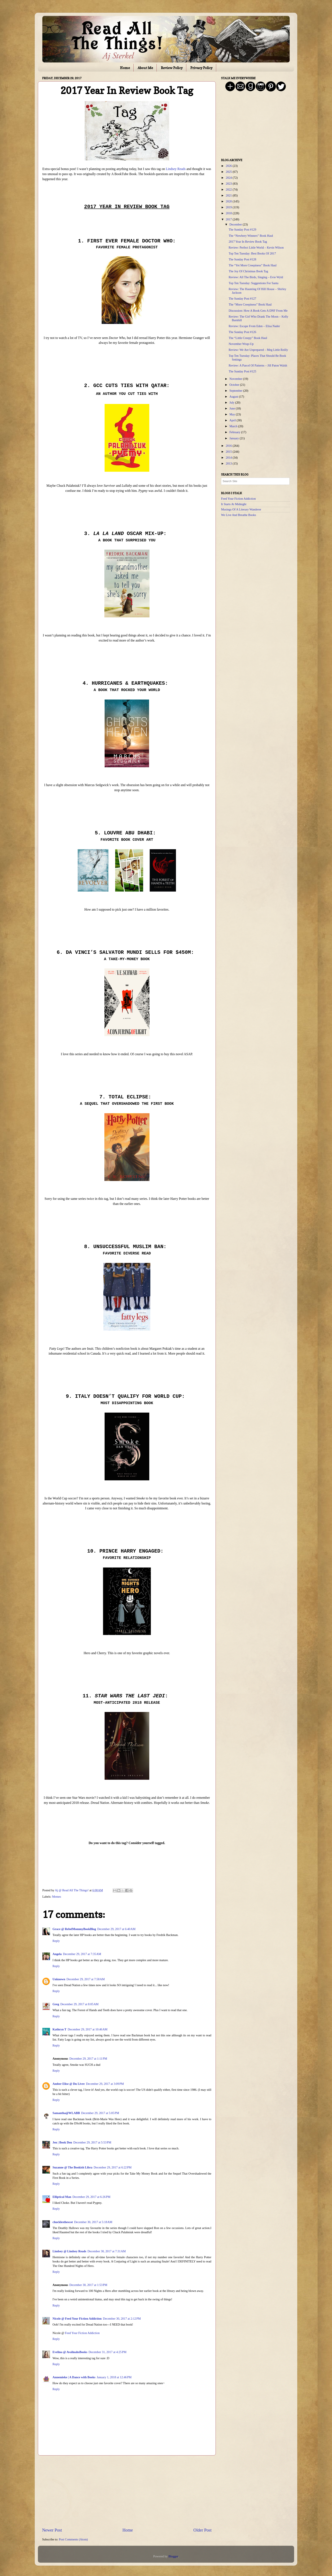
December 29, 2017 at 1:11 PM (88, 2058)
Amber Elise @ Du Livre (69, 2083)
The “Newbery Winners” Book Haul (251, 235)
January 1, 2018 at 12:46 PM (114, 2377)
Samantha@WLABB (66, 2113)
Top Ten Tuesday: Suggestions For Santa (253, 283)
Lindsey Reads (176, 169)
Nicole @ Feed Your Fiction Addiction (77, 2318)
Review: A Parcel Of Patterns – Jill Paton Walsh (258, 365)
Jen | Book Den (62, 2142)
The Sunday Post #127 (242, 298)
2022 (229, 189)
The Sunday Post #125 (242, 371)
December (236, 224)
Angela (57, 1954)
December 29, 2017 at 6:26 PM (91, 2197)
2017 (229, 219)
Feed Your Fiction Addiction (82, 2333)
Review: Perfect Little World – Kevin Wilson (256, 247)
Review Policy (172, 68)
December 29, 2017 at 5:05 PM (100, 2113)
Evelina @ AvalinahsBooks (70, 2352)
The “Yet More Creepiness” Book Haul (253, 265)
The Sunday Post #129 (242, 229)
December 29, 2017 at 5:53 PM (92, 2142)
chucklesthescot (63, 2222)
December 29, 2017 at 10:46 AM (88, 2029)
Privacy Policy (201, 68)
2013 (229, 463)
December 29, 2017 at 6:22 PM (112, 2167)
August (234, 396)
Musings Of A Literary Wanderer (241, 509)
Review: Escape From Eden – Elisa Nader (254, 326)
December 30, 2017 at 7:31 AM (106, 2251)
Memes (56, 1896)
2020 (229, 201)
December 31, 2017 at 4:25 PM (107, 2352)
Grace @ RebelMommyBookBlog (74, 1929)
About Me (145, 68)
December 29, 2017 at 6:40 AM (116, 1929)
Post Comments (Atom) (73, 2539)
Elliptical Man (62, 2197)
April (233, 420)
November (236, 378)
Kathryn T (59, 2029)
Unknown (59, 1979)
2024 (229, 177)
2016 (229, 445)
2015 (229, 451)
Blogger (173, 2556)
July (232, 402)
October (235, 384)
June (233, 408)
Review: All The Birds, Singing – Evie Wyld (256, 277)
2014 (229, 457)
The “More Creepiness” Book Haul (250, 304)
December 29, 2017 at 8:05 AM (79, 2004)
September (236, 390)
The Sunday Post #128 (242, 259)
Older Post (202, 2530)
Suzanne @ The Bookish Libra (72, 2167)
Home (125, 68)
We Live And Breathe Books (238, 515)
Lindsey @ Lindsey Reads (69, 2251)
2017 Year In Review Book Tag (248, 241)
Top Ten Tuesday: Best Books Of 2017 (252, 253)
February (235, 432)
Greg (56, 2004)
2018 (229, 213)
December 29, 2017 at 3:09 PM (105, 2083)
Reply (56, 1941)
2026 (229, 165)
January (235, 438)
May (233, 414)
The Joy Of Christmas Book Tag (248, 271)
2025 (229, 171)
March (234, 426)
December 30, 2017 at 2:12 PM (122, 2318)
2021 (229, 195)
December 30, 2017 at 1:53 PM (88, 2285)
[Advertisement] (127, 2491)
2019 (229, 207)
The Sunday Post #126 (242, 332)
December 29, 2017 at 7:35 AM (82, 1954)
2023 (229, 183)
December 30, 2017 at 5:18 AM (93, 2222)
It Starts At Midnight (233, 504)
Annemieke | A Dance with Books (74, 2377)
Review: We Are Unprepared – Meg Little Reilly (258, 349)
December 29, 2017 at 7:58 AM (85, 1979)
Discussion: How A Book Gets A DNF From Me (258, 310)
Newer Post (52, 2530)
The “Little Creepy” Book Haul (248, 338)
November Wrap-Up (241, 344)
